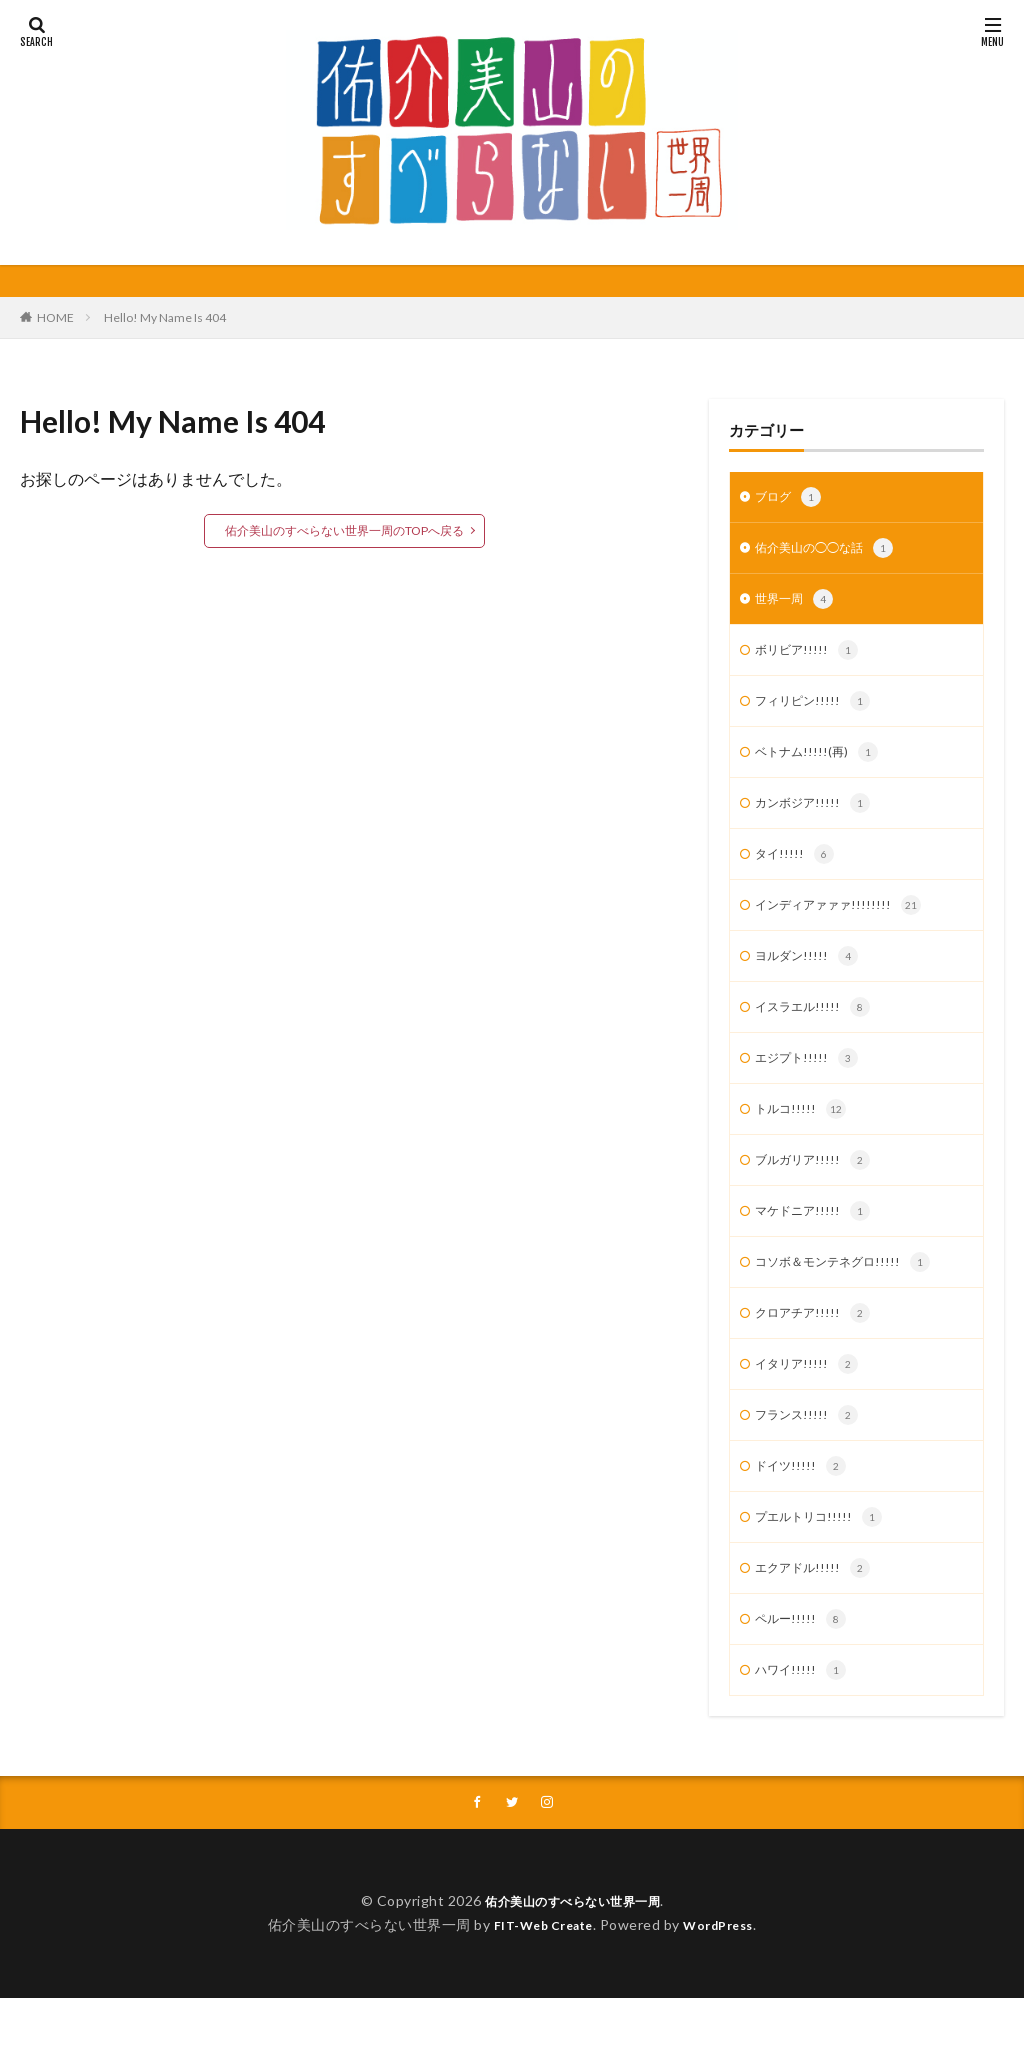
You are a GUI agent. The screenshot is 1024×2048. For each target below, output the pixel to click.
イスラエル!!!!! (817, 1029)
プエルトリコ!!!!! (824, 1559)
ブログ (791, 499)
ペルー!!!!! (803, 1665)
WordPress (726, 1974)
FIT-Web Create (537, 1974)
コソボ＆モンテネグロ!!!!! (852, 1294)
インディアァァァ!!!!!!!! (846, 923)
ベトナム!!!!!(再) (821, 764)
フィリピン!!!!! (817, 711)
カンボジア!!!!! (817, 817)
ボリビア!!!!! (810, 658)
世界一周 (798, 605)
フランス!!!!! (810, 1453)
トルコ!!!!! (803, 1135)
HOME (55, 317)
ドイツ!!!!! (803, 1506)
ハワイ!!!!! (803, 1718)
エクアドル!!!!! (817, 1612)
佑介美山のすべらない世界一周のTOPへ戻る (344, 530)
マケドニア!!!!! (817, 1241)
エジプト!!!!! (810, 1082)
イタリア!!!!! (810, 1400)
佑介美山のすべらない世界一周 (572, 1950)
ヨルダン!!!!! (810, 976)
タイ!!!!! (796, 870)
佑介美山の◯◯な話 (833, 552)
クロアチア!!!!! (817, 1347)
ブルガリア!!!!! (817, 1188)
